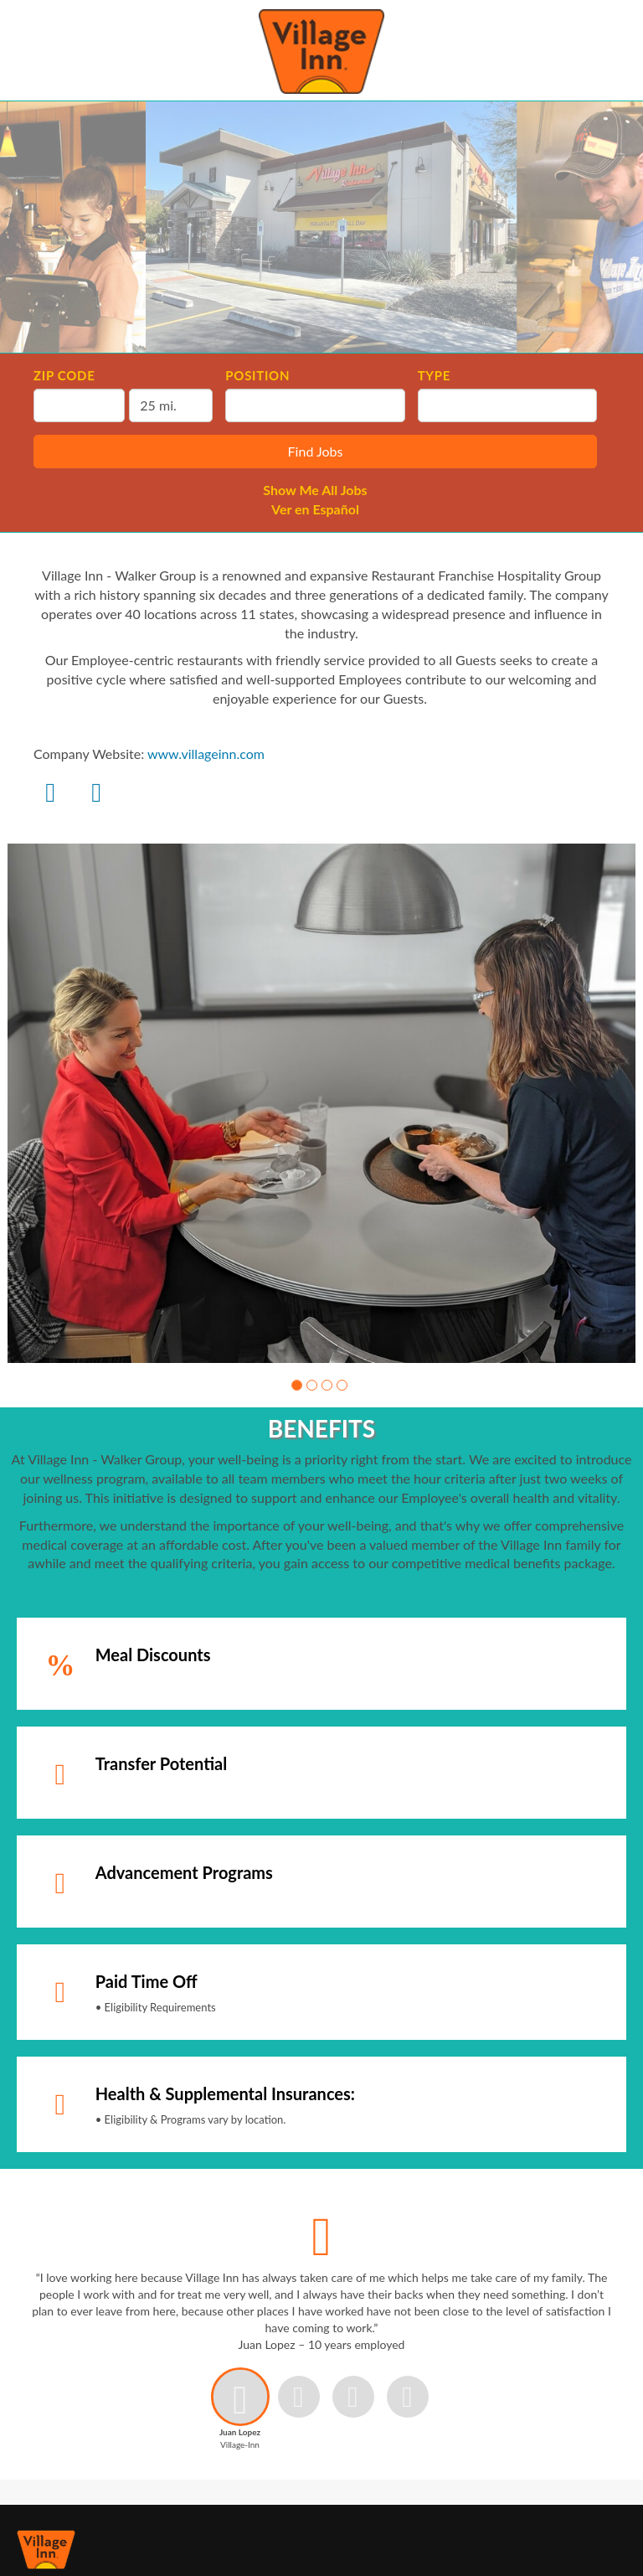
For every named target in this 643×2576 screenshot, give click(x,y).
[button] (296, 1385)
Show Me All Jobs (315, 490)
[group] (321, 1103)
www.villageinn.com (206, 753)
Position (257, 375)
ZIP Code (64, 375)
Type (434, 375)
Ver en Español (315, 509)
